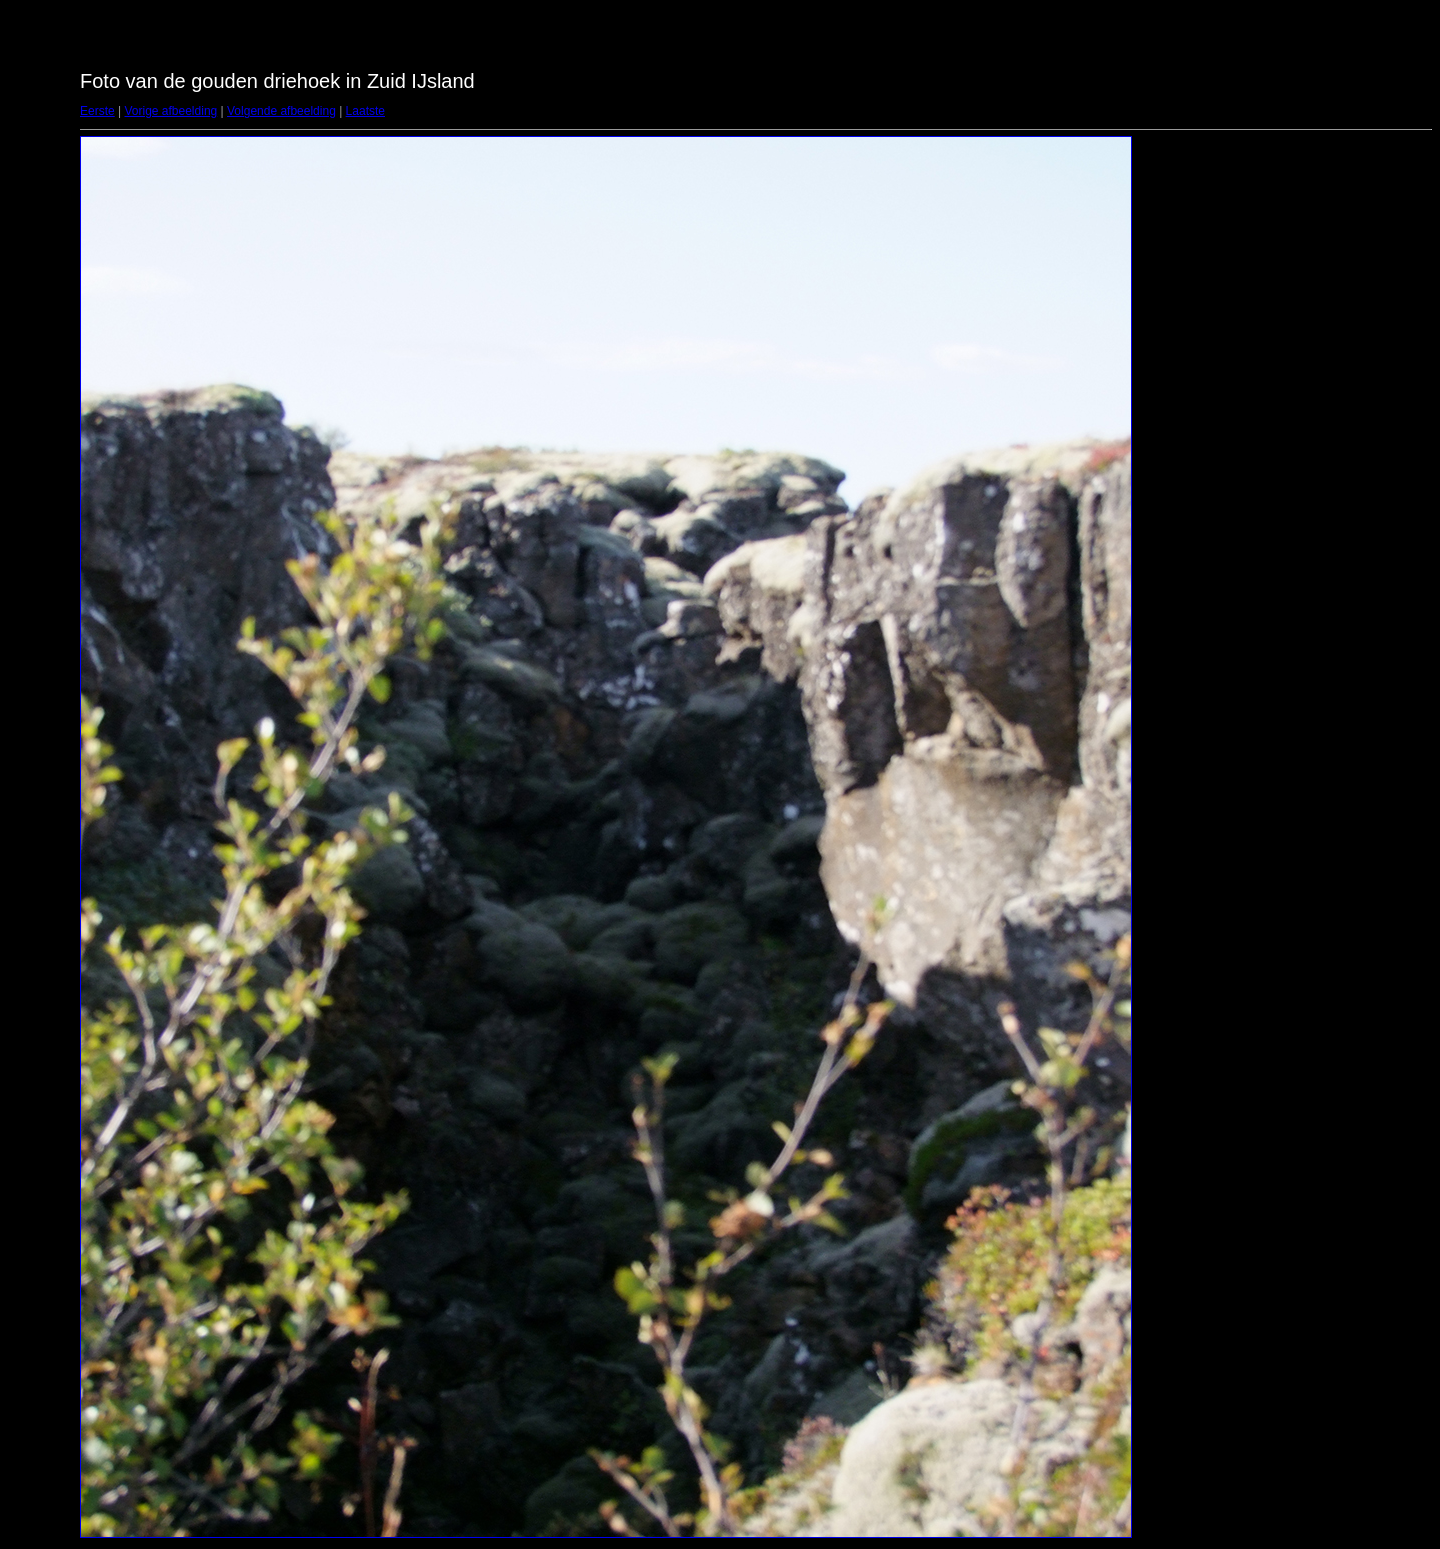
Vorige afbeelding (170, 111)
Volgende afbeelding (281, 111)
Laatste (365, 111)
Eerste (97, 111)
